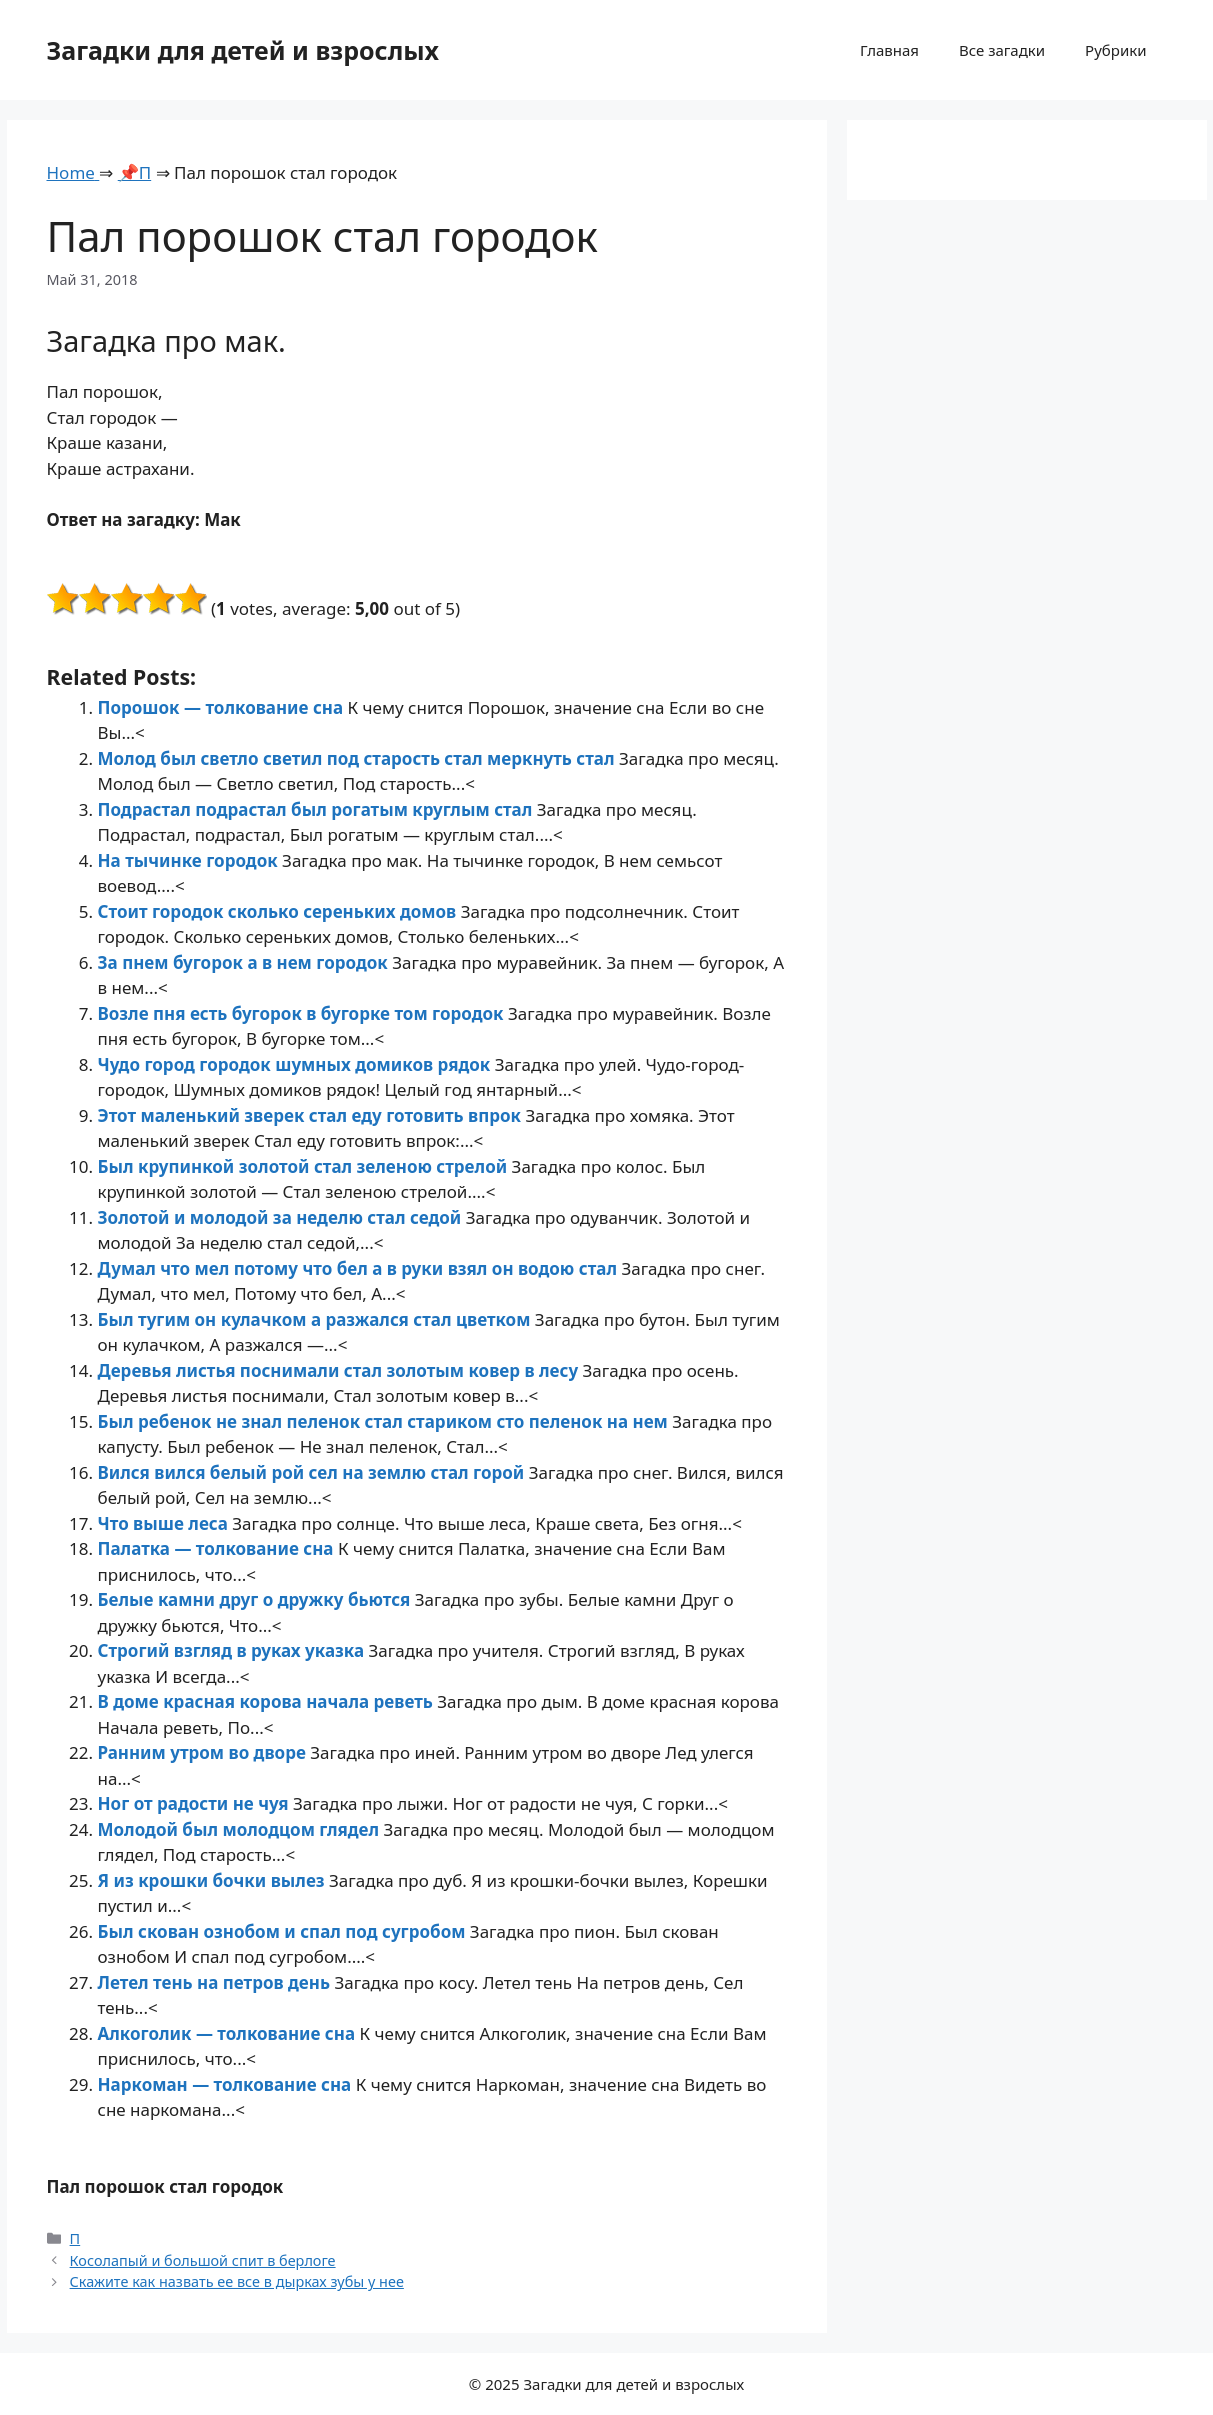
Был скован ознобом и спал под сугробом (284, 1931)
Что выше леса (165, 1523)
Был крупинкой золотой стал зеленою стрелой (305, 1166)
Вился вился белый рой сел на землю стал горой (313, 1472)
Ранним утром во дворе (204, 1752)
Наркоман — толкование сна (227, 2084)
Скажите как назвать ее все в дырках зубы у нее (237, 2281)
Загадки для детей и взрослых (243, 50)
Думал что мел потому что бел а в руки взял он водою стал (360, 1268)
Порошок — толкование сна (223, 707)
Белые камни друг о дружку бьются (256, 1599)
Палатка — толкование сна (218, 1548)
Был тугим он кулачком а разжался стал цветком (316, 1319)
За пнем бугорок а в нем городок (245, 962)
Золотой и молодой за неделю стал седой (282, 1217)
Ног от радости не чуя (195, 1803)
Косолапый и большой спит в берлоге (203, 2260)
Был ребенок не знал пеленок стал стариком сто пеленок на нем (385, 1421)
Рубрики (1115, 50)
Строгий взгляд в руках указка (233, 1650)
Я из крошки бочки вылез (214, 1880)
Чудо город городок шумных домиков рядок (296, 1064)
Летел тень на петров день (216, 1982)
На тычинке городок (190, 860)
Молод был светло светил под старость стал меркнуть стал (358, 758)
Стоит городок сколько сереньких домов (279, 911)
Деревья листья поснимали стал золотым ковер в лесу (340, 1370)
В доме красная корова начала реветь (268, 1701)
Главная (889, 50)
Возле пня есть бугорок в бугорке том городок (303, 1013)
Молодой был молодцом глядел (241, 1829)
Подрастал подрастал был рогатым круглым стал (317, 809)
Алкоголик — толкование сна (229, 2033)
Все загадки (1002, 50)
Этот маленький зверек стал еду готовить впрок (312, 1115)
